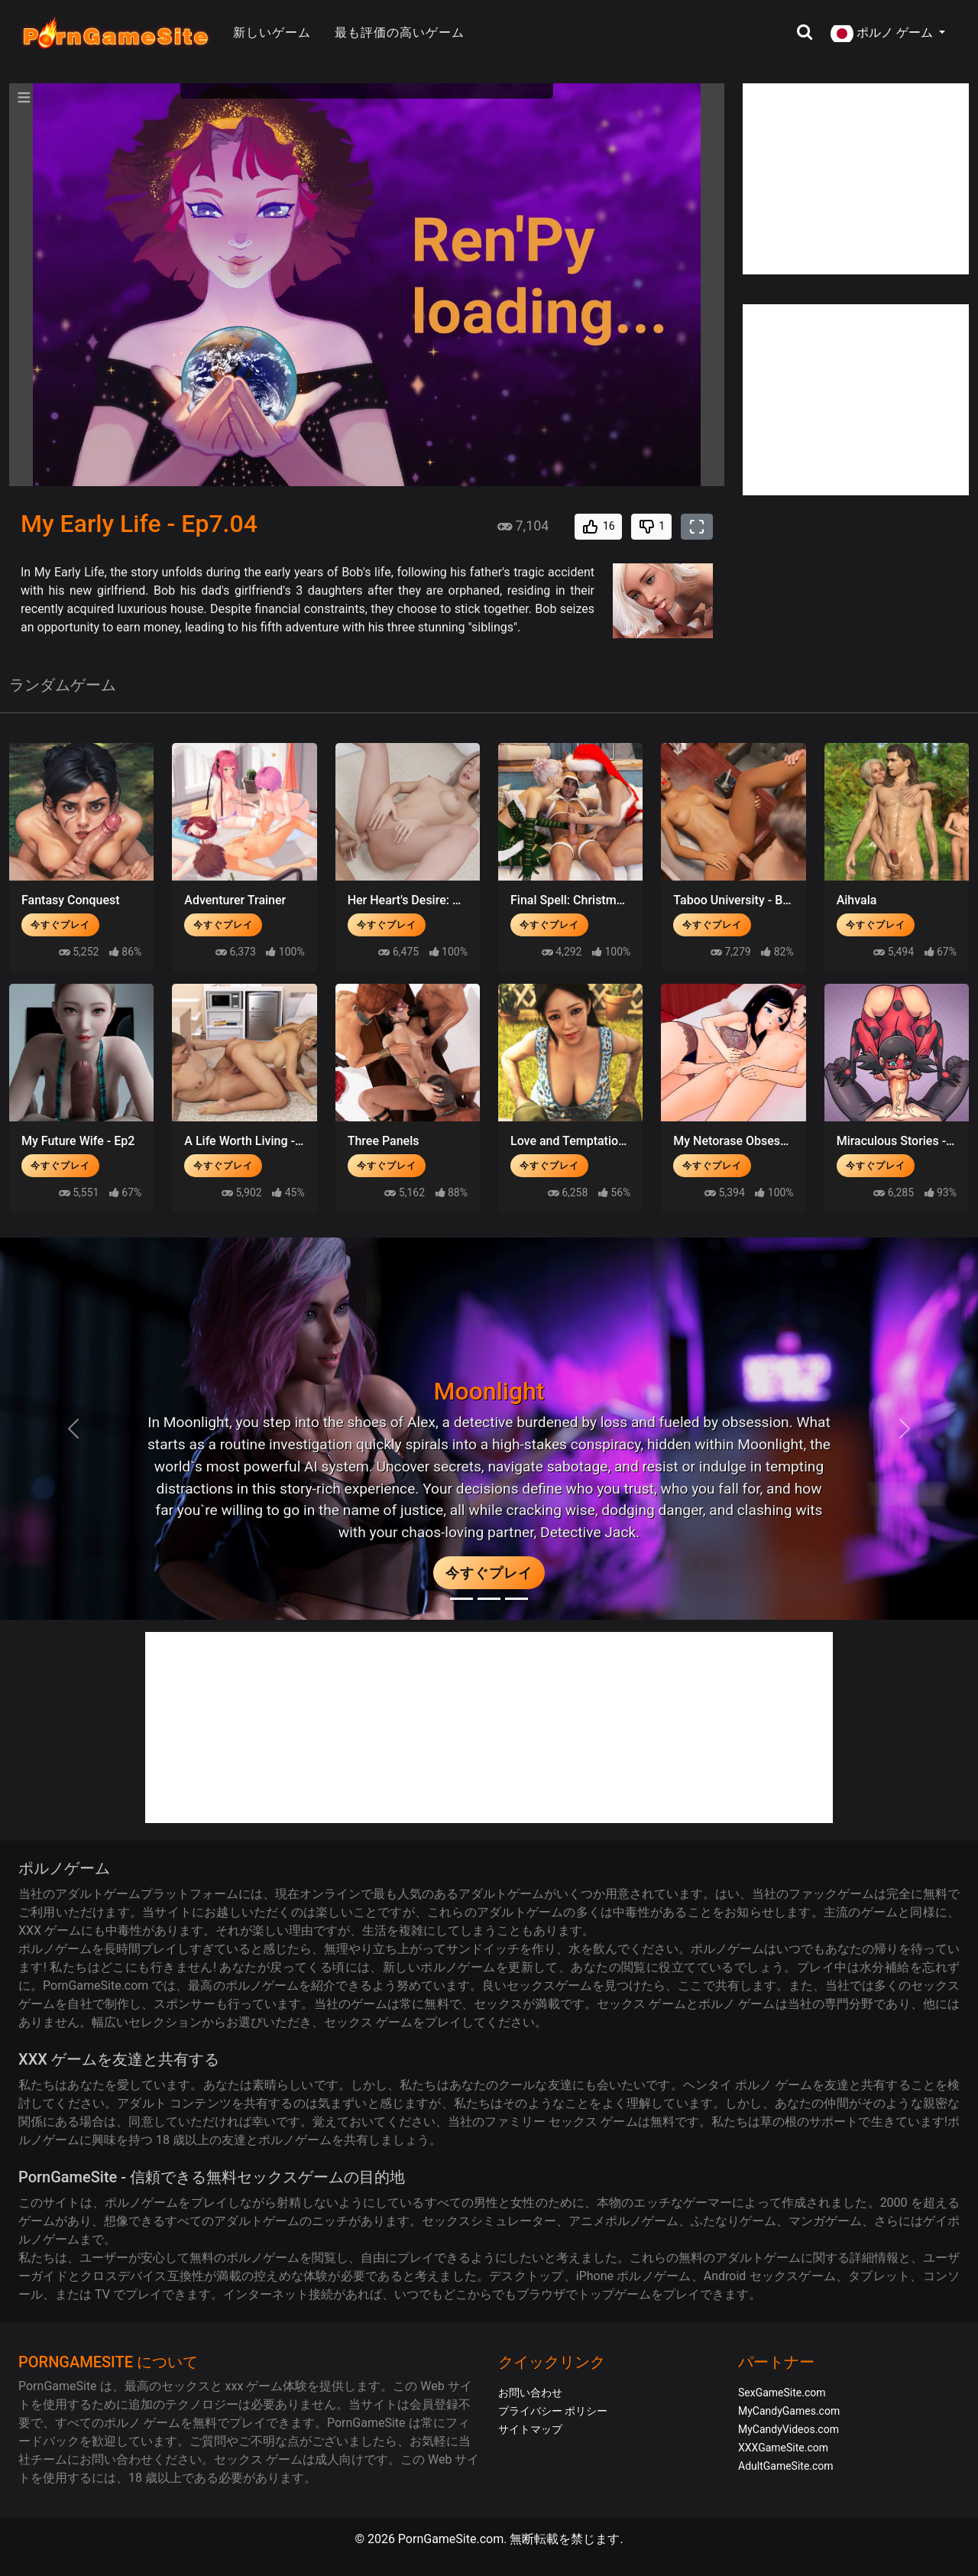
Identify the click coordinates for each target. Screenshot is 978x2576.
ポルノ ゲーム (883, 33)
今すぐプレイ (60, 925)
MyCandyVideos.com (788, 2429)
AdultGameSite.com (786, 2466)
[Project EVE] (516, 1599)
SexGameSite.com (782, 2392)
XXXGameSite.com (783, 2447)
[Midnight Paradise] (489, 1599)
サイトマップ (530, 2429)
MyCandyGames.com (789, 2411)
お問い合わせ (530, 2392)
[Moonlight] (461, 1599)
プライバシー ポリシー (552, 2411)
